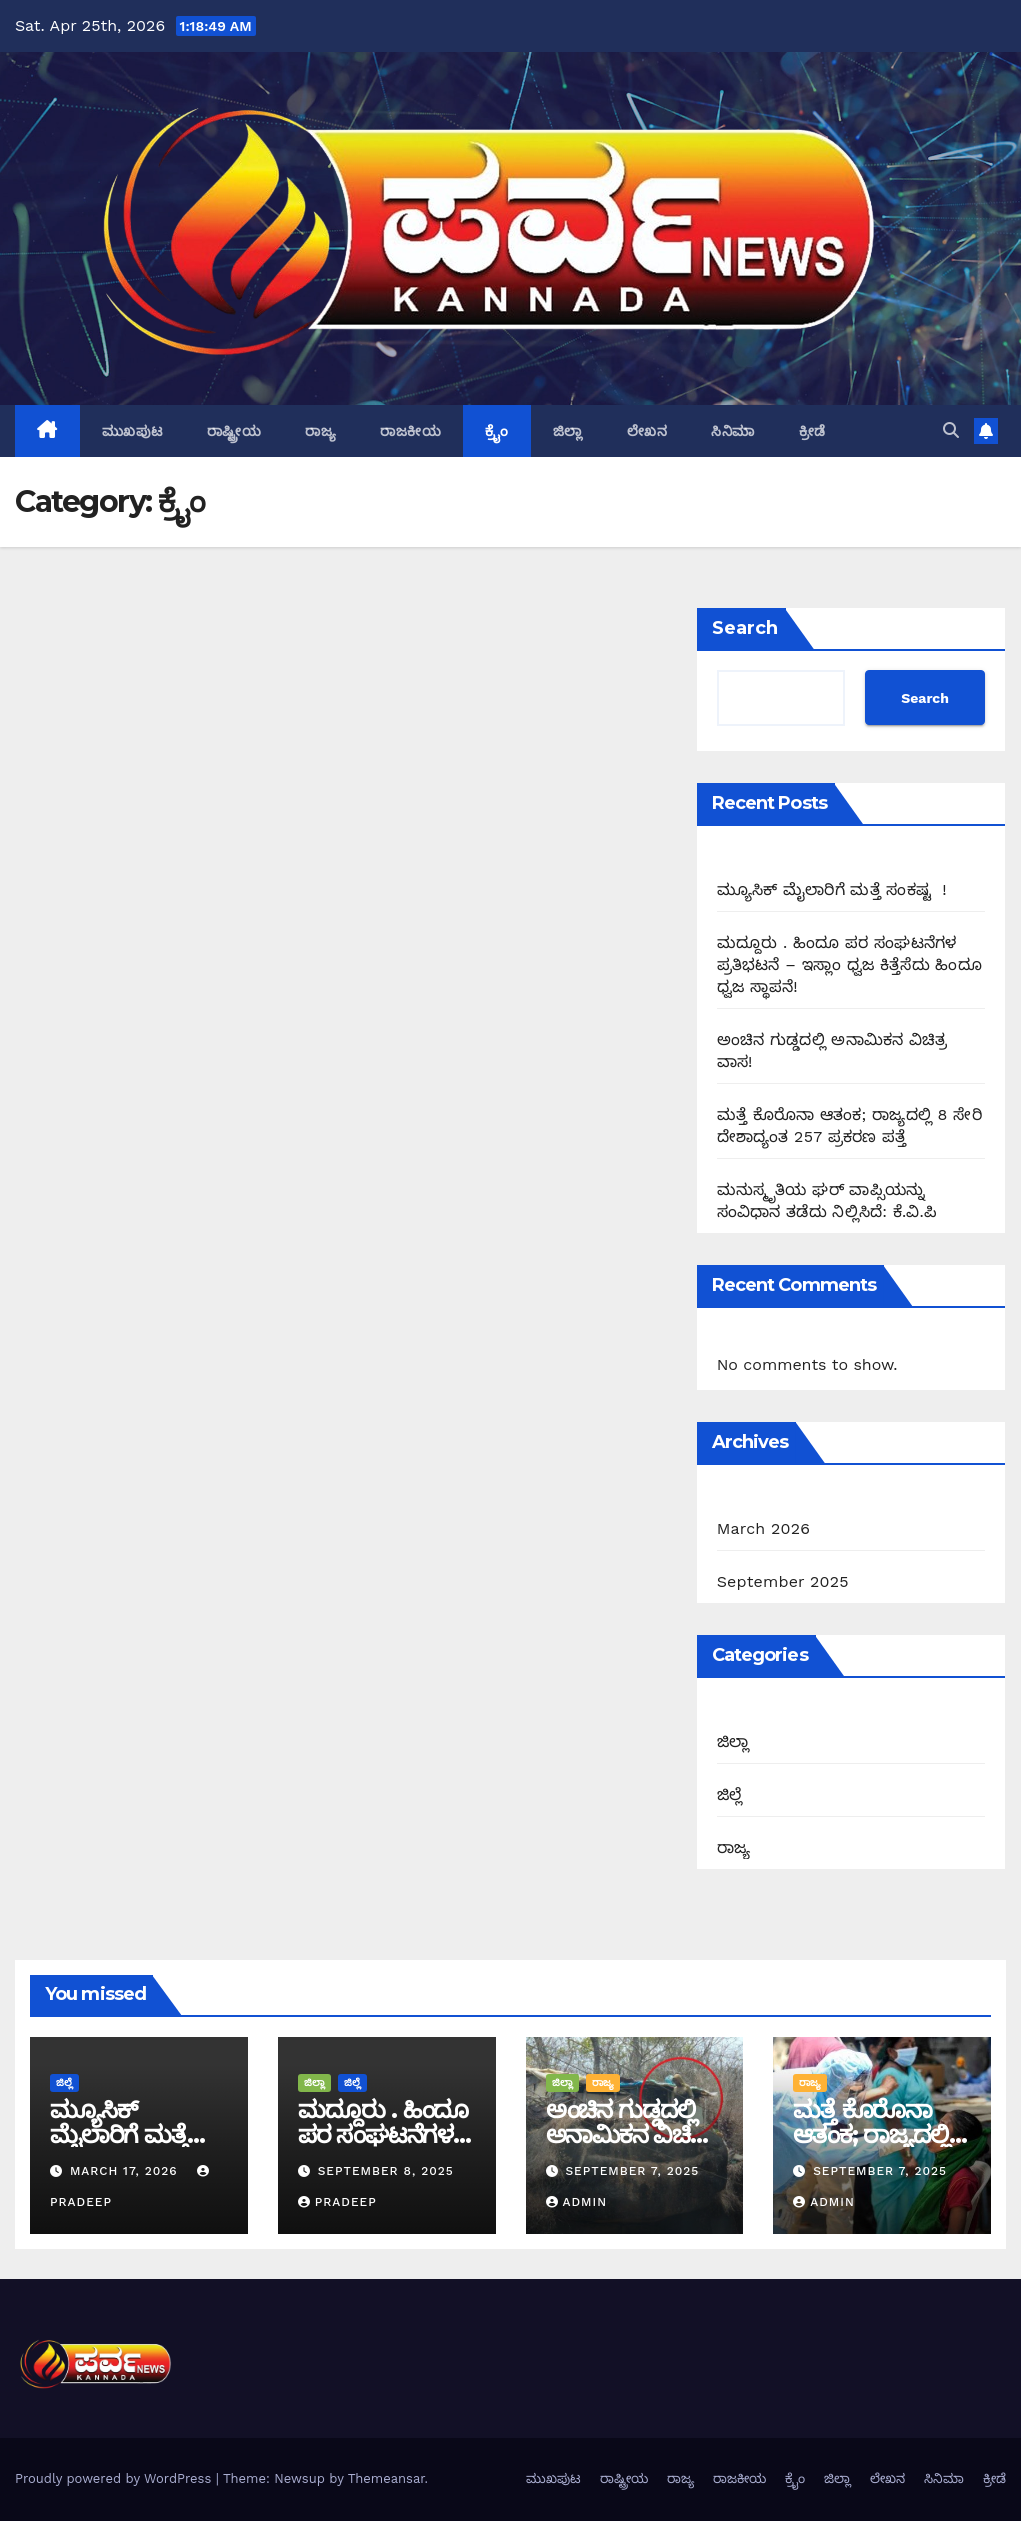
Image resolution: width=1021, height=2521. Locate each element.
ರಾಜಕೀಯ (410, 431)
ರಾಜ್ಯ (320, 431)
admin (577, 2202)
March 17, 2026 (126, 2171)
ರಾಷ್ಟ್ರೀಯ (234, 431)
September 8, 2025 (386, 2171)
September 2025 (783, 1581)
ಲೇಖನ (647, 431)
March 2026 (764, 1528)
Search (745, 628)
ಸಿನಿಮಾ (733, 431)
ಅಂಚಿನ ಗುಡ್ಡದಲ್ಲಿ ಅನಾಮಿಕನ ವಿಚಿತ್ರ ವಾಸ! (626, 2134)
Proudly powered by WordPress (115, 2478)
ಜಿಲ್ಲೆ (729, 1794)
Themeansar (386, 2478)
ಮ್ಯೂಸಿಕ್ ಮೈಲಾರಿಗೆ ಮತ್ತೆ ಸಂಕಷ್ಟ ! (832, 889)
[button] (951, 430)
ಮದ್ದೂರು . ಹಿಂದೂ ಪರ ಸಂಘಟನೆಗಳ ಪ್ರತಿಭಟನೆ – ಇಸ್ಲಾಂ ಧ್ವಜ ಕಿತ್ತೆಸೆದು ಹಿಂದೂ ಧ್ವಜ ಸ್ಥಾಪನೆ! (849, 964)
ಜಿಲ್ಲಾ (568, 431)
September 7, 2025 (632, 2171)
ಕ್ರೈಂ (497, 431)
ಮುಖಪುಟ (132, 431)
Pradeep (337, 2202)
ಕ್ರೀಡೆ (812, 431)
